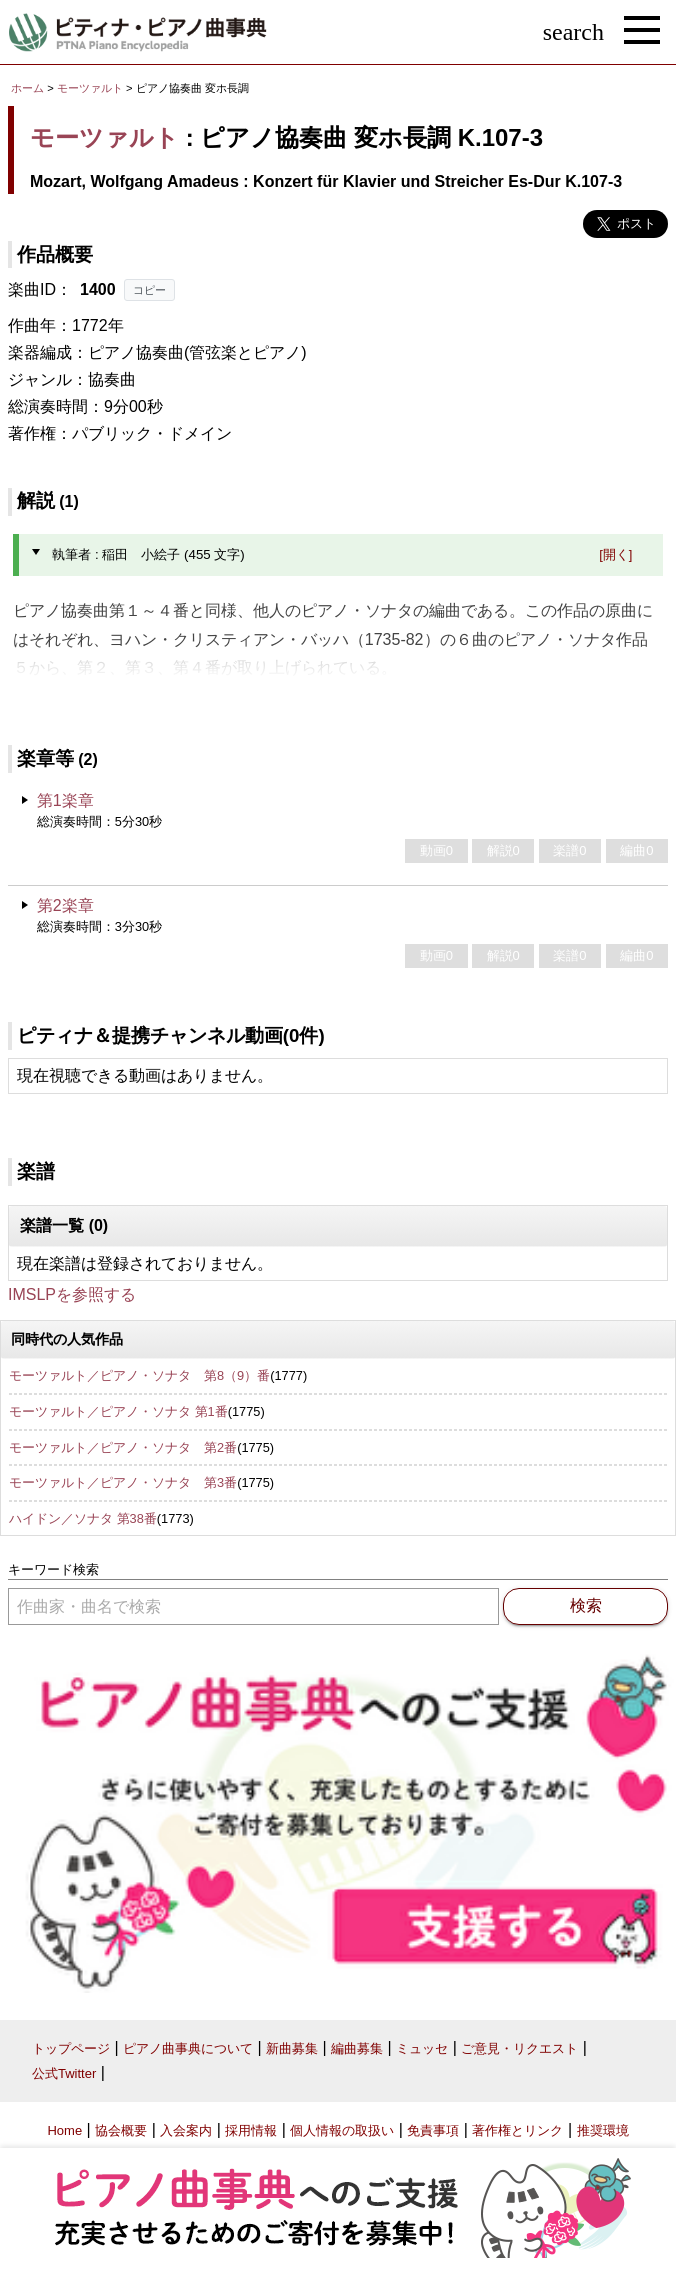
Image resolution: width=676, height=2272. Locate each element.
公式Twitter (64, 2073)
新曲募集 (292, 2048)
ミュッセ (422, 2048)
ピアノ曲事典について (188, 2048)
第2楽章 (65, 905)
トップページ (71, 2048)
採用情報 (251, 2130)
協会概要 (121, 2130)
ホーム (27, 88)
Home (64, 2130)
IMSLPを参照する (72, 1294)
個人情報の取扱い (342, 2130)
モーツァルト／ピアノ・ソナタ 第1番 (118, 1411)
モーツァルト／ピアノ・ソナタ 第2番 (123, 1447)
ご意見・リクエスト (519, 2048)
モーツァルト (90, 88)
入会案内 (186, 2130)
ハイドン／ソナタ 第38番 (83, 1518)
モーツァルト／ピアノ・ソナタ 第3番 (123, 1482)
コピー (149, 290)
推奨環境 (603, 2130)
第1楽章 (65, 800)
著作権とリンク (517, 2130)
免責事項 (433, 2130)
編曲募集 (357, 2048)
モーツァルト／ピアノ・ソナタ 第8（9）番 (139, 1375)
